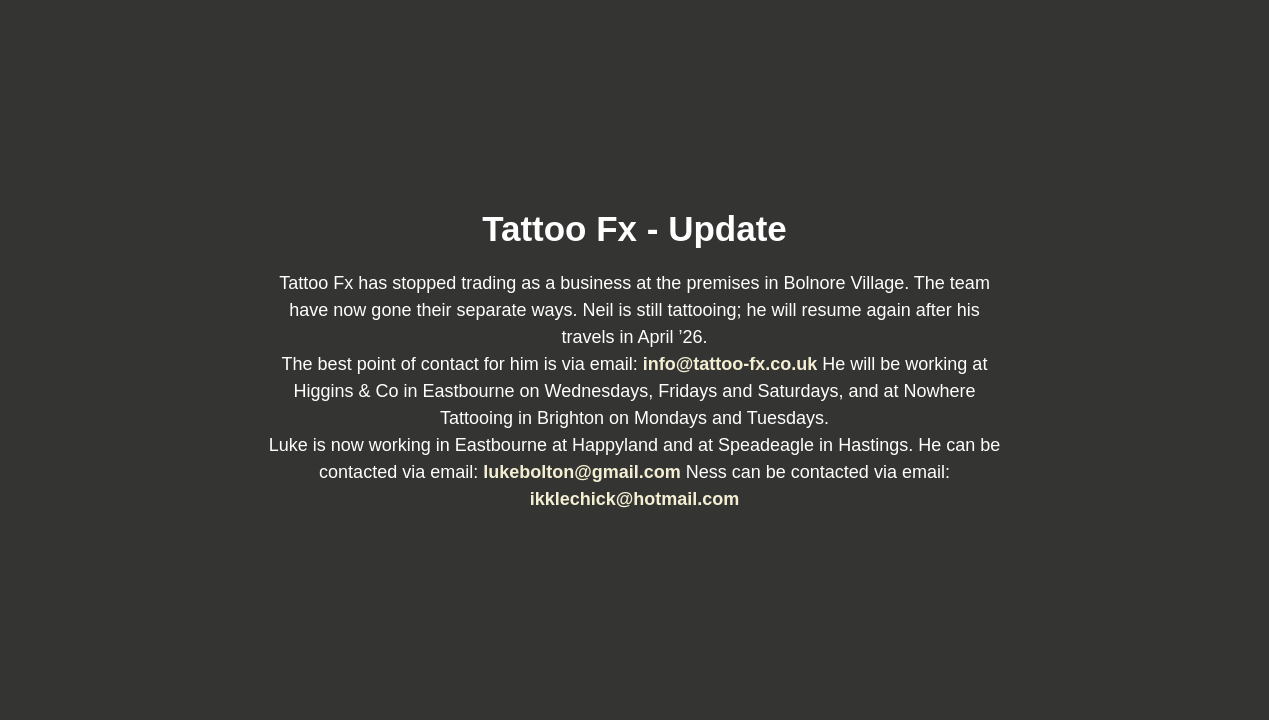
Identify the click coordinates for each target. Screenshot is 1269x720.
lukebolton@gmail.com (584, 472)
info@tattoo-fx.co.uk (733, 364)
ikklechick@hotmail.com (635, 499)
